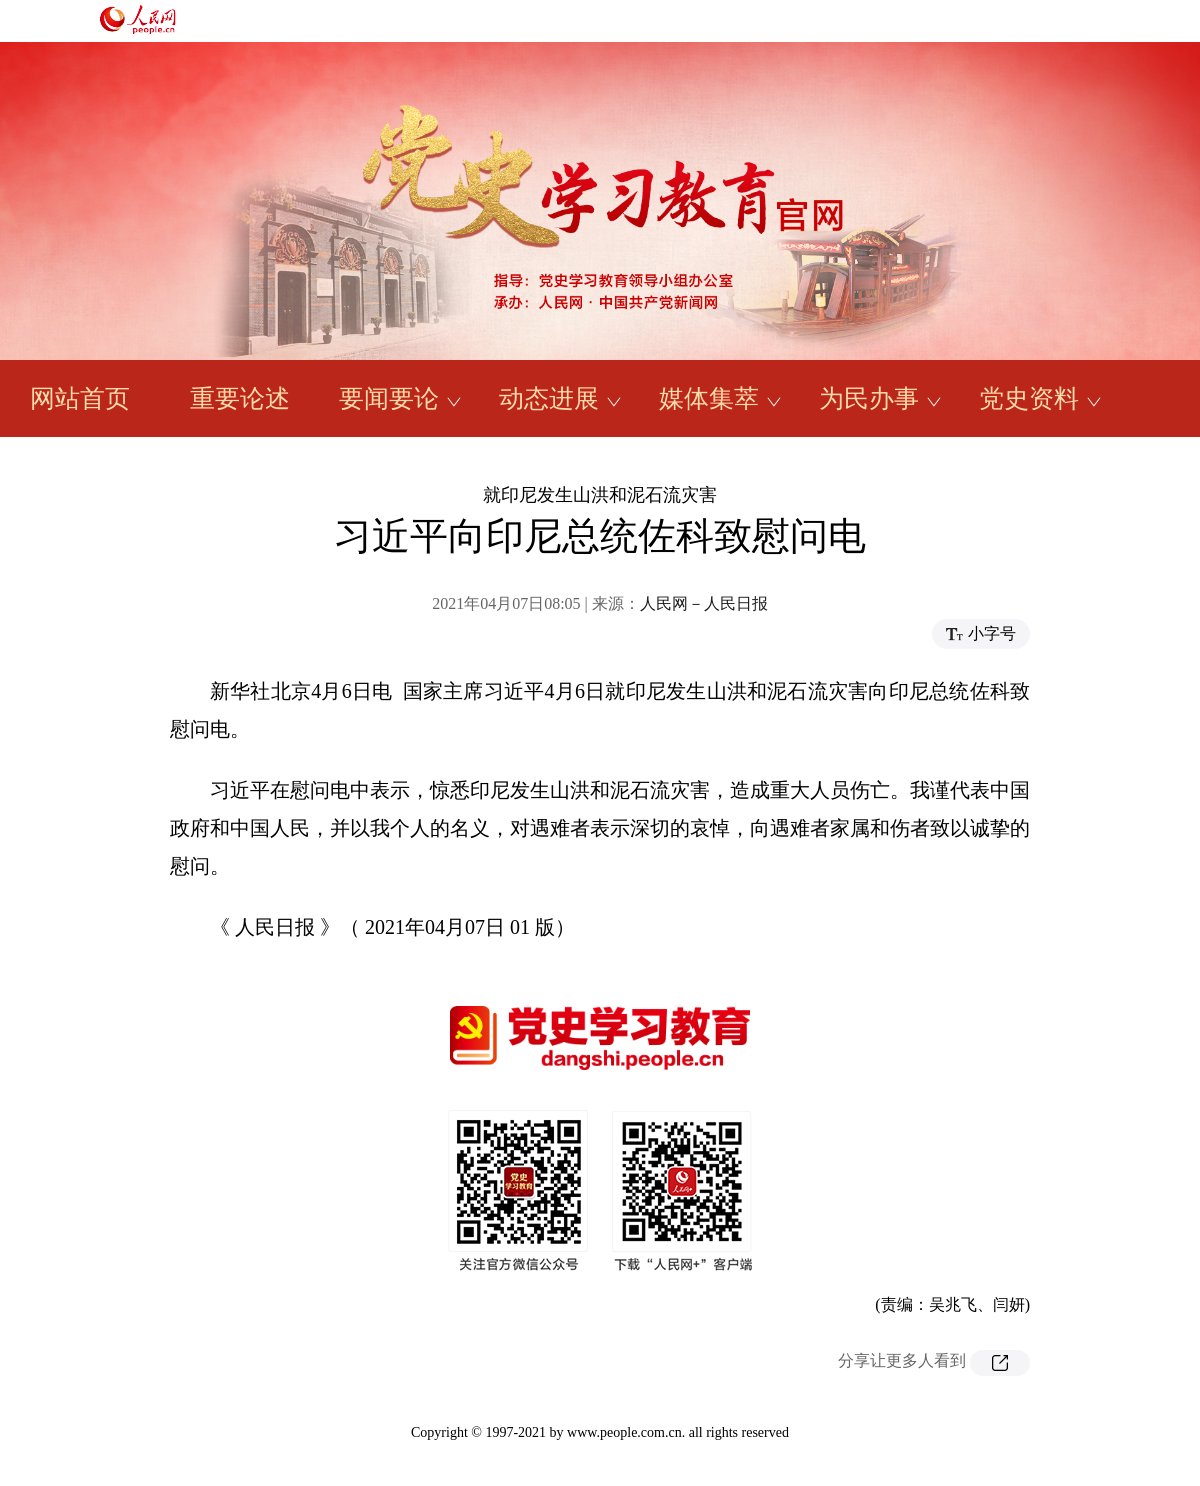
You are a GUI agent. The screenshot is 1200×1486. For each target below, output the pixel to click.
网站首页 (80, 398)
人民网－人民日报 (704, 603)
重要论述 (240, 398)
